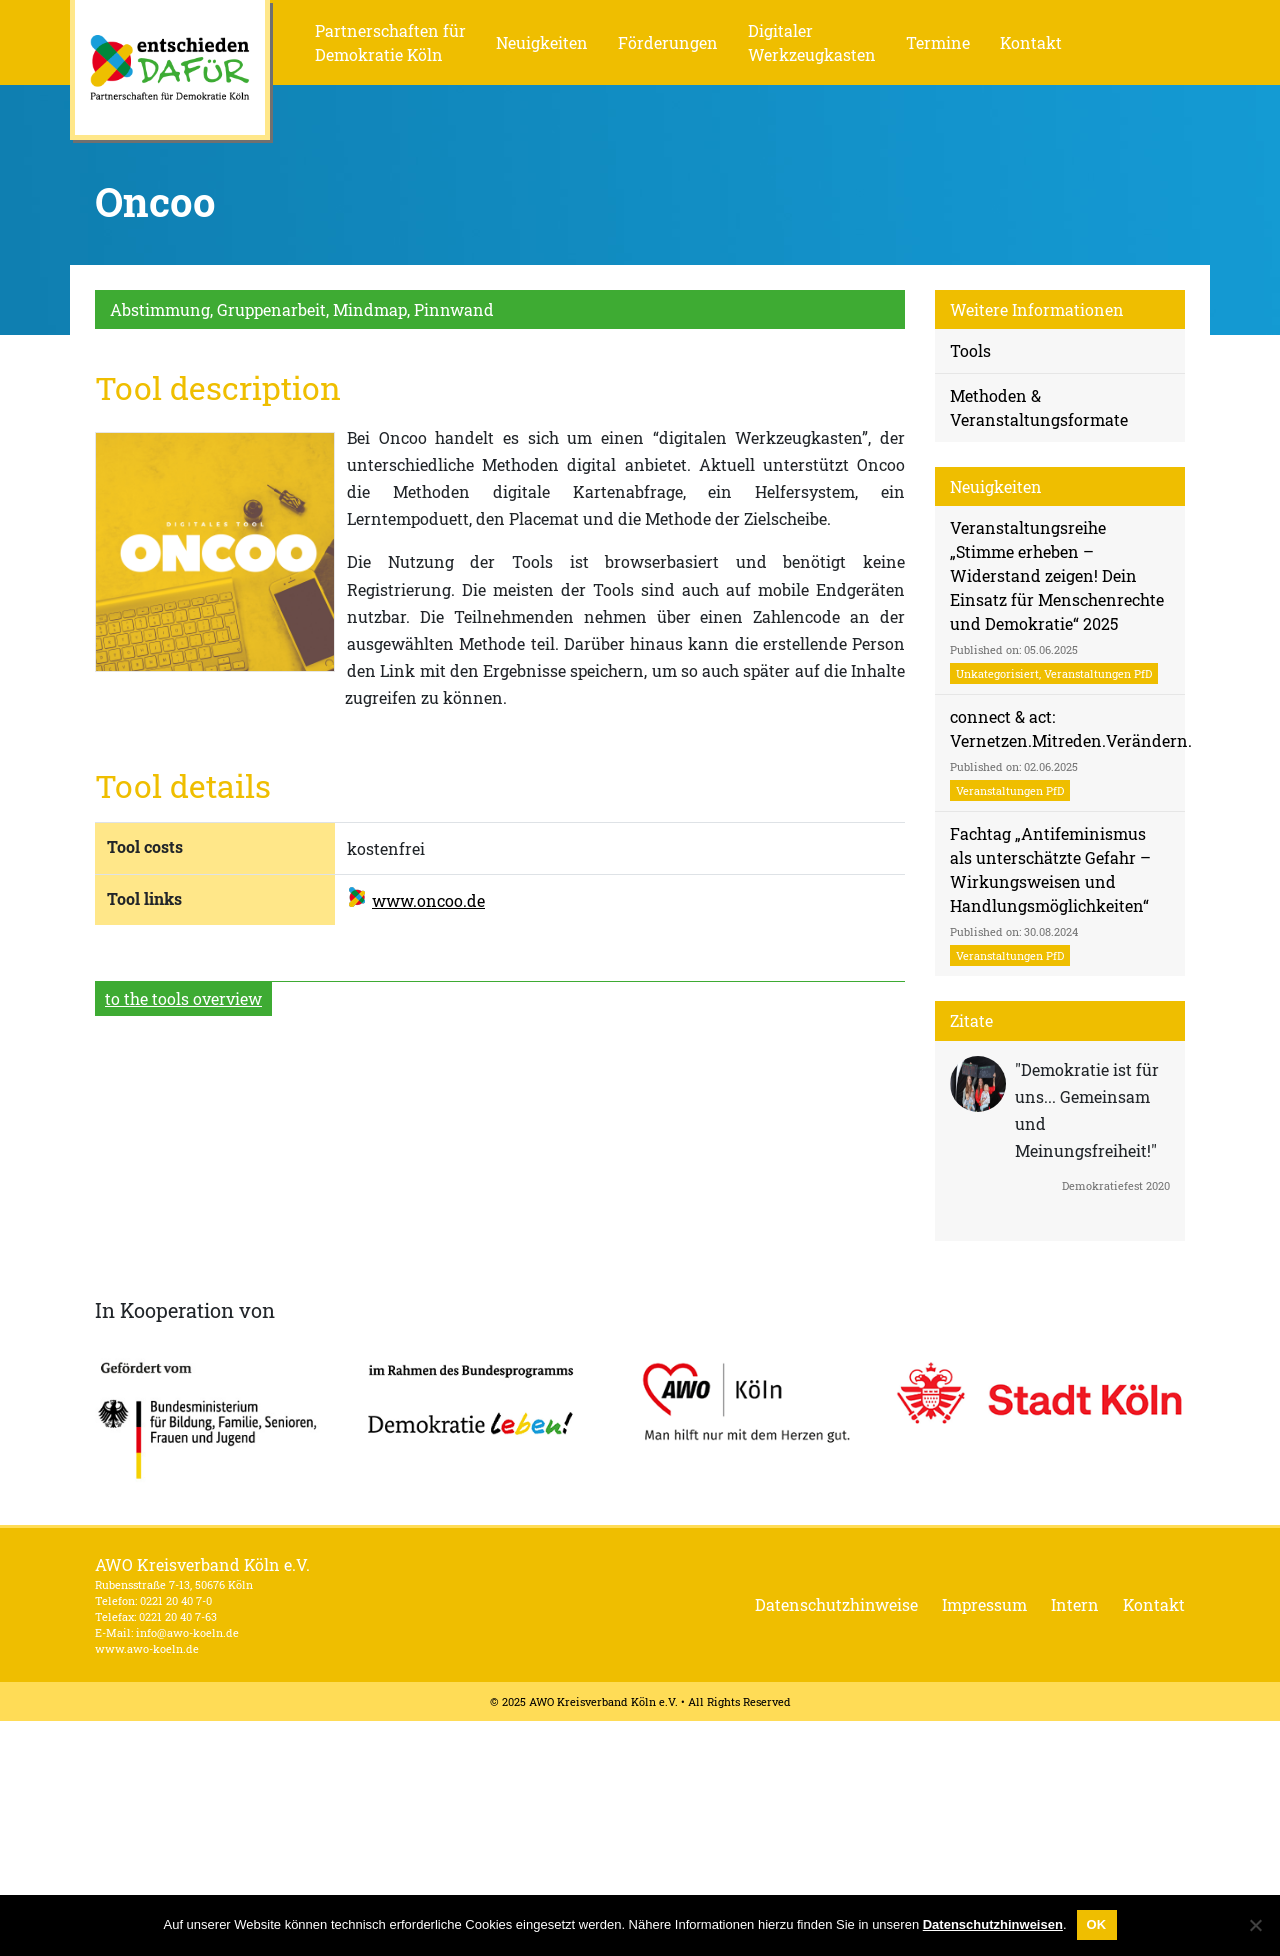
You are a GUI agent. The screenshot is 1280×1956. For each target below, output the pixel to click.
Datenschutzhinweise (836, 1604)
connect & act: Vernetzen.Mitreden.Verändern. (1067, 753)
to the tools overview (183, 998)
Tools (970, 350)
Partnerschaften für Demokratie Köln (390, 42)
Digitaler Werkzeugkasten (812, 42)
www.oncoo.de (428, 900)
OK (1097, 1924)
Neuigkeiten (542, 42)
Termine (938, 42)
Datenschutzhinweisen (993, 1924)
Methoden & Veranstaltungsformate (1039, 407)
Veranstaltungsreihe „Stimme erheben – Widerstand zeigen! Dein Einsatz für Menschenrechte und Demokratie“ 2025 (1057, 600)
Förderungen (668, 42)
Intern (1075, 1604)
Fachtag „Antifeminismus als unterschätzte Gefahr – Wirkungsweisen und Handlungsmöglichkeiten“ (1050, 894)
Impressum (984, 1604)
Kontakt (1031, 42)
